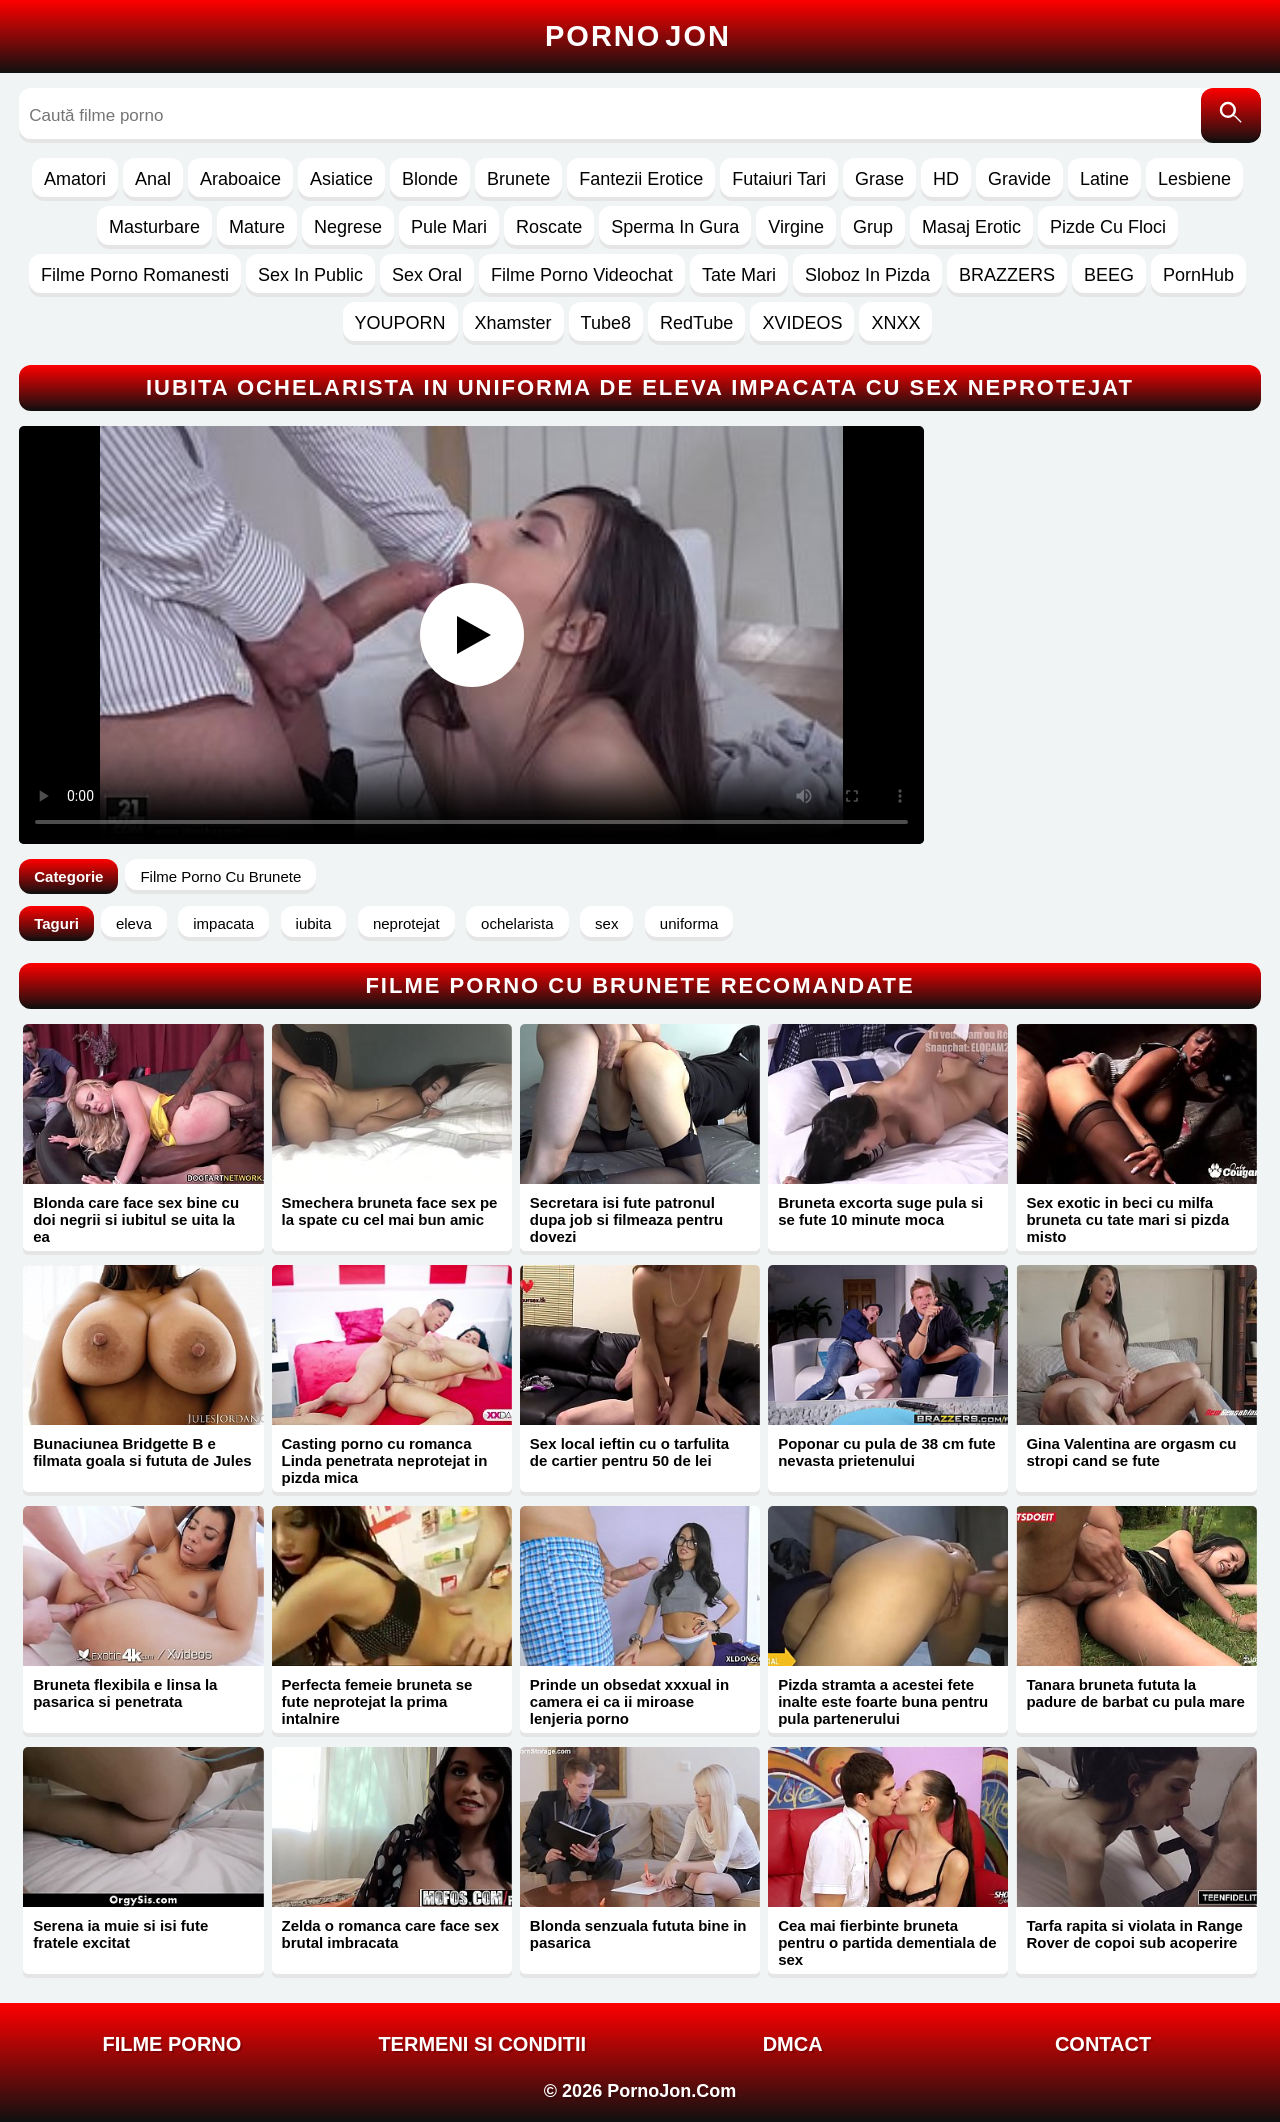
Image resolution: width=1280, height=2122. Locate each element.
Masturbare (154, 227)
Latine (1104, 179)
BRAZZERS (1007, 275)
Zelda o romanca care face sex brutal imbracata (391, 1934)
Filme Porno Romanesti (135, 275)
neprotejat (406, 923)
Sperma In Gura (675, 227)
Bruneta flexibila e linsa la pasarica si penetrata (125, 1693)
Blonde (430, 179)
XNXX (895, 323)
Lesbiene (1194, 179)
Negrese (348, 227)
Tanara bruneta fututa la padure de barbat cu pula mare (1135, 1693)
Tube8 (606, 323)
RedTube (696, 323)
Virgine (796, 227)
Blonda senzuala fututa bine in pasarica (638, 1934)
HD (946, 179)
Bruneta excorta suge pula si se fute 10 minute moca (880, 1211)
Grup (873, 227)
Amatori (75, 179)
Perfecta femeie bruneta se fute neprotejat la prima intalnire (377, 1701)
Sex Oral (427, 275)
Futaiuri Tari (779, 179)
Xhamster (513, 323)
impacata (223, 923)
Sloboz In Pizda (867, 275)
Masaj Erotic (971, 227)
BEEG (1109, 275)
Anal (153, 179)
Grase (879, 179)
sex (606, 923)
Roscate (549, 227)
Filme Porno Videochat (582, 275)
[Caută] (1231, 115)
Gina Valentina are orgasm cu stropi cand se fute (1131, 1452)
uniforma (689, 923)
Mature (257, 227)
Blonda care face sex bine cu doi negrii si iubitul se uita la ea (136, 1219)
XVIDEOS (802, 323)
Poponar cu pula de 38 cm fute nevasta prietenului (887, 1452)
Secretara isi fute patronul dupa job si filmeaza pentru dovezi (626, 1219)
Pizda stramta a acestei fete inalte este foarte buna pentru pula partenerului (883, 1701)
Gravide (1019, 179)
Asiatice (341, 179)
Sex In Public (310, 275)
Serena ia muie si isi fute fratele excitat (120, 1934)
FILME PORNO (171, 2044)
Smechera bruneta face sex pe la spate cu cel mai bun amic (390, 1211)
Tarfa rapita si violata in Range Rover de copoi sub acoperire (1134, 1934)
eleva (134, 923)
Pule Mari (449, 227)
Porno (638, 36)
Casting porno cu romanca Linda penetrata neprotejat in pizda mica (385, 1460)
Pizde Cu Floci (1108, 227)
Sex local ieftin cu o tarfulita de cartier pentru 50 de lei (629, 1452)
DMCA (793, 2044)
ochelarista (517, 923)
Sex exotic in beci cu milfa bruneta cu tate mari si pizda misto (1127, 1219)
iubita (314, 923)
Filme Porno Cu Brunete (220, 876)
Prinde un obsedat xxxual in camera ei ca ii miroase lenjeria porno (629, 1701)
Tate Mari (739, 275)
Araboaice (240, 179)
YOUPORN (400, 323)
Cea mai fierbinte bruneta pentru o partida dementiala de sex (887, 1942)
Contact (1103, 2044)
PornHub (1198, 275)
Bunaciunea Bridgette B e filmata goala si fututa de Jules (142, 1452)
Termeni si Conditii (482, 2044)
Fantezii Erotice (641, 179)
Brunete (518, 179)
